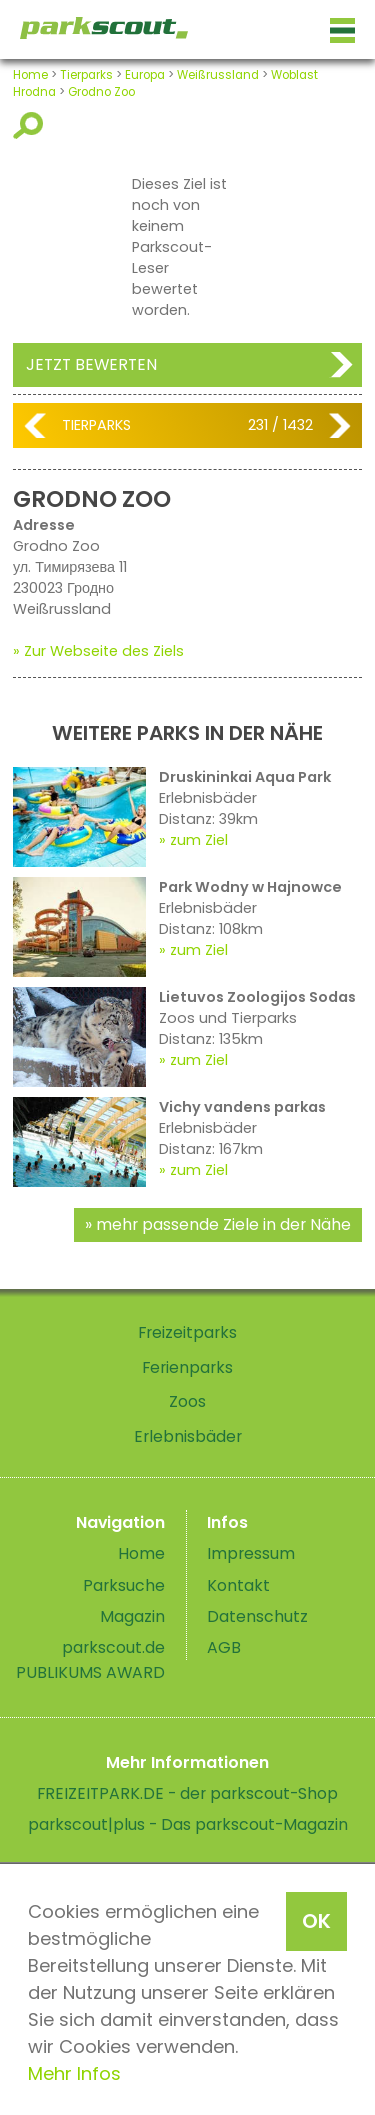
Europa (145, 75)
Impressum (251, 1553)
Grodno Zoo (101, 92)
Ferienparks (187, 1367)
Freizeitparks (187, 1332)
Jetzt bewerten (91, 364)
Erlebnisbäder (188, 1436)
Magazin (132, 1616)
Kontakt (238, 1585)
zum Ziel (199, 840)
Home (30, 75)
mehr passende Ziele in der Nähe (223, 1224)
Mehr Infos (74, 2073)
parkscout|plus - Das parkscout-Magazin (188, 1824)
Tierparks (86, 75)
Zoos (187, 1401)
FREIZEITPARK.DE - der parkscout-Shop (187, 1793)
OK (316, 1921)
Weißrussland (218, 75)
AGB (224, 1647)
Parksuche (124, 1585)
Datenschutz (257, 1616)
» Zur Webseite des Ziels (98, 651)
